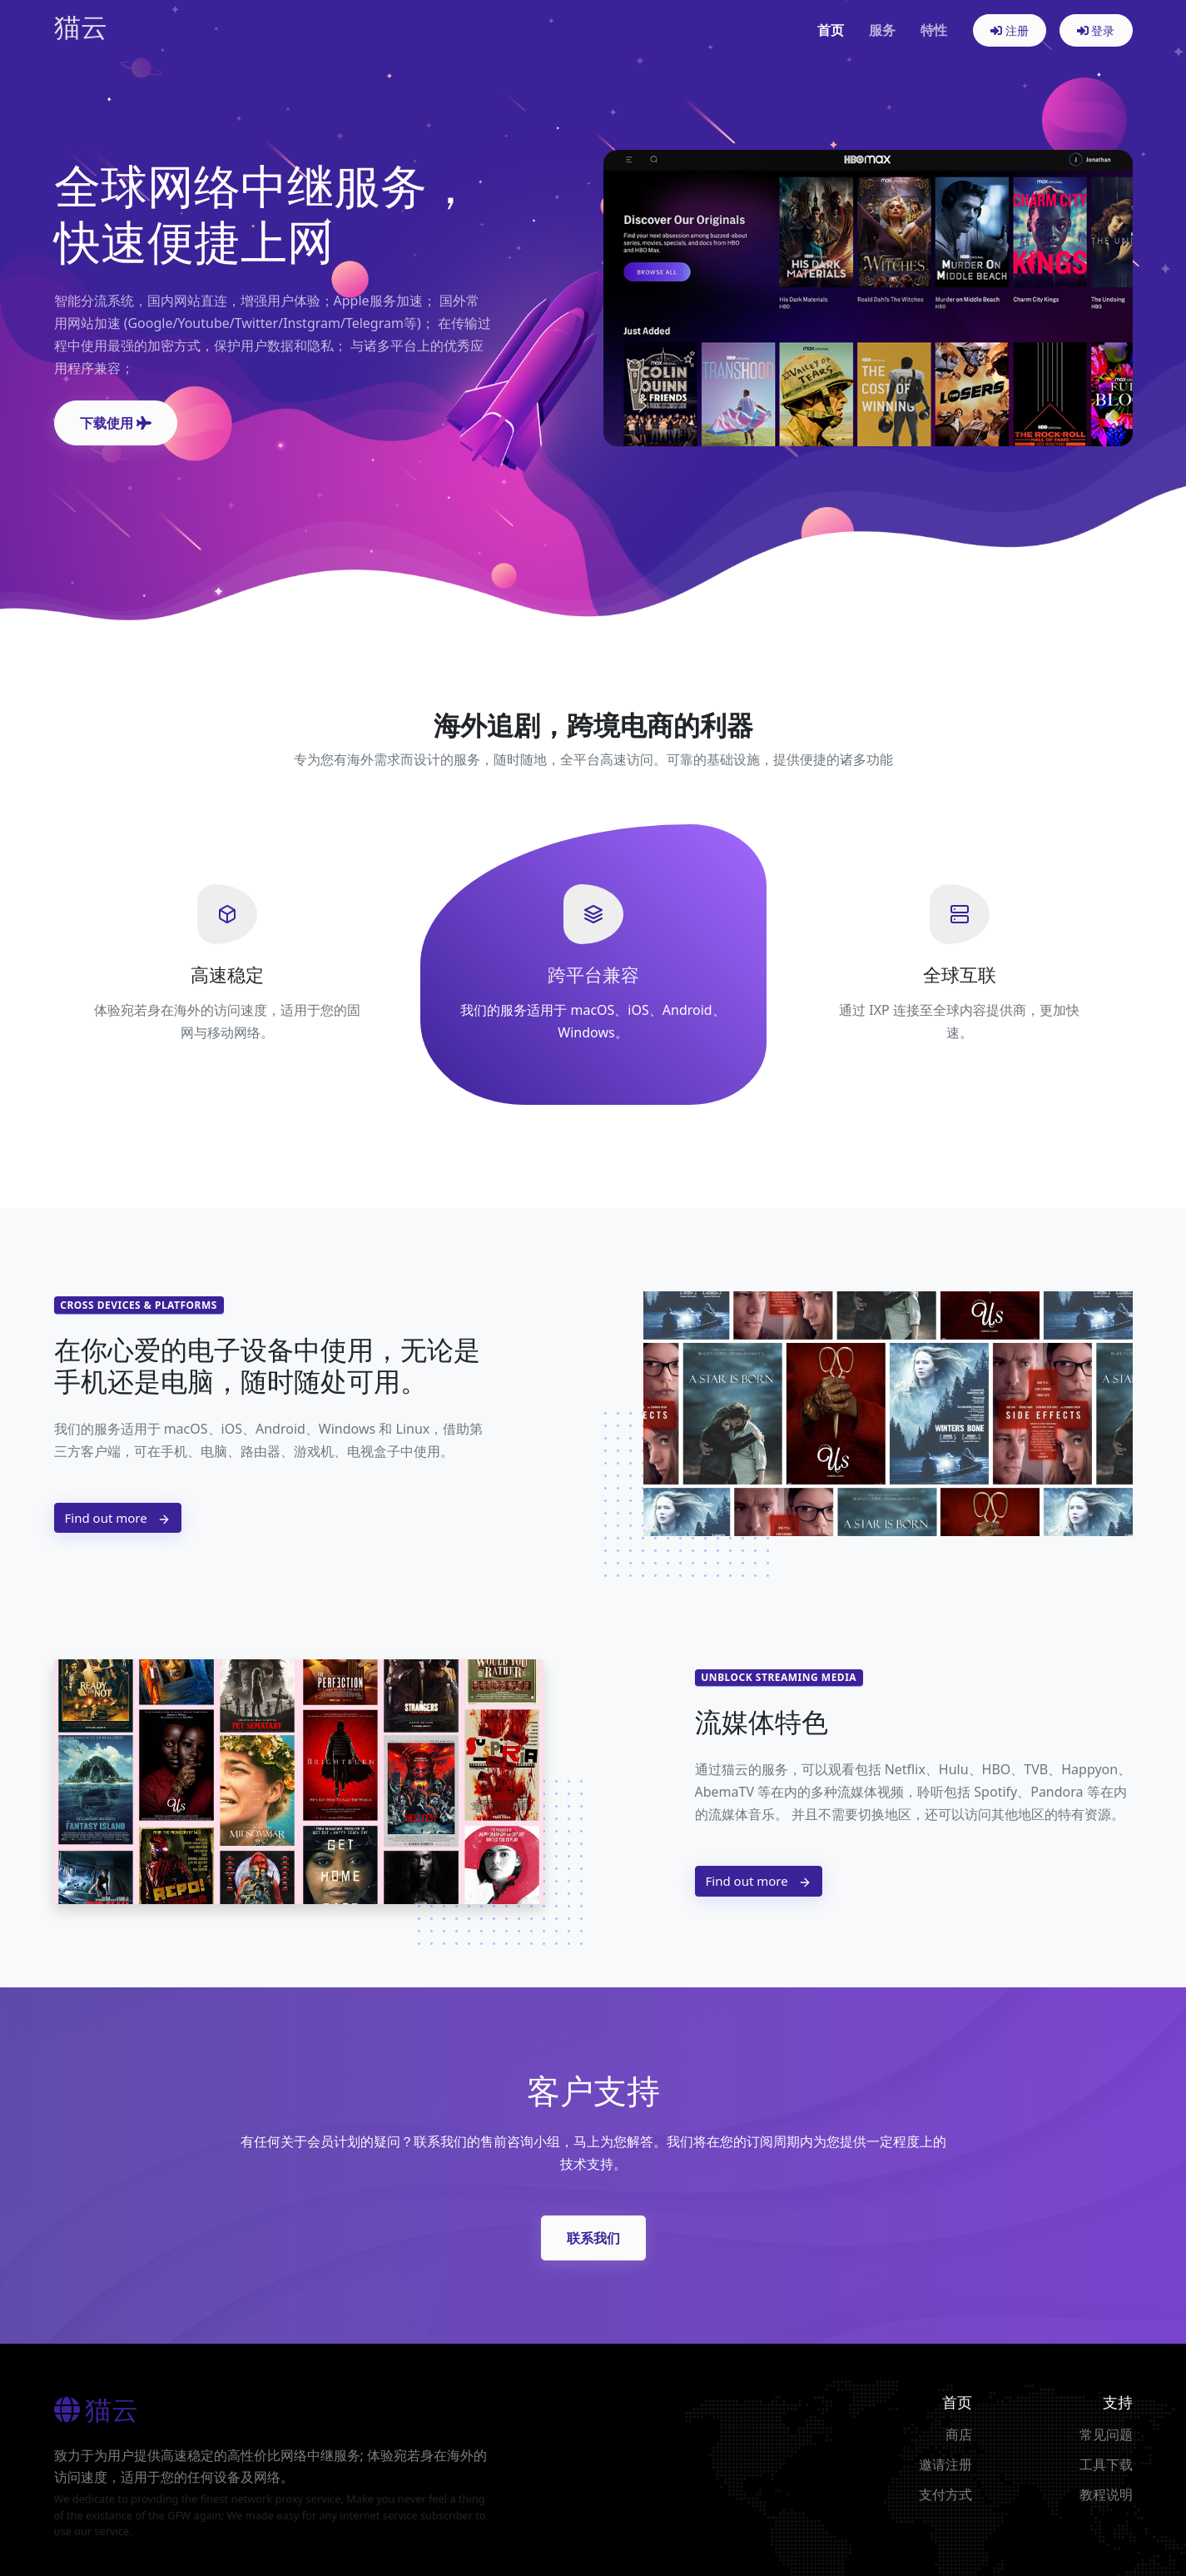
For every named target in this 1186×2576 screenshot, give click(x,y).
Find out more (118, 1517)
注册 (1009, 30)
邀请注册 (945, 2464)
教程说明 (1106, 2494)
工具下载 (1106, 2464)
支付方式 (945, 2494)
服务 (882, 30)
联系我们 (593, 2238)
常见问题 (1106, 2434)
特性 (934, 30)
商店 (958, 2434)
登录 (1096, 30)
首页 (830, 30)
